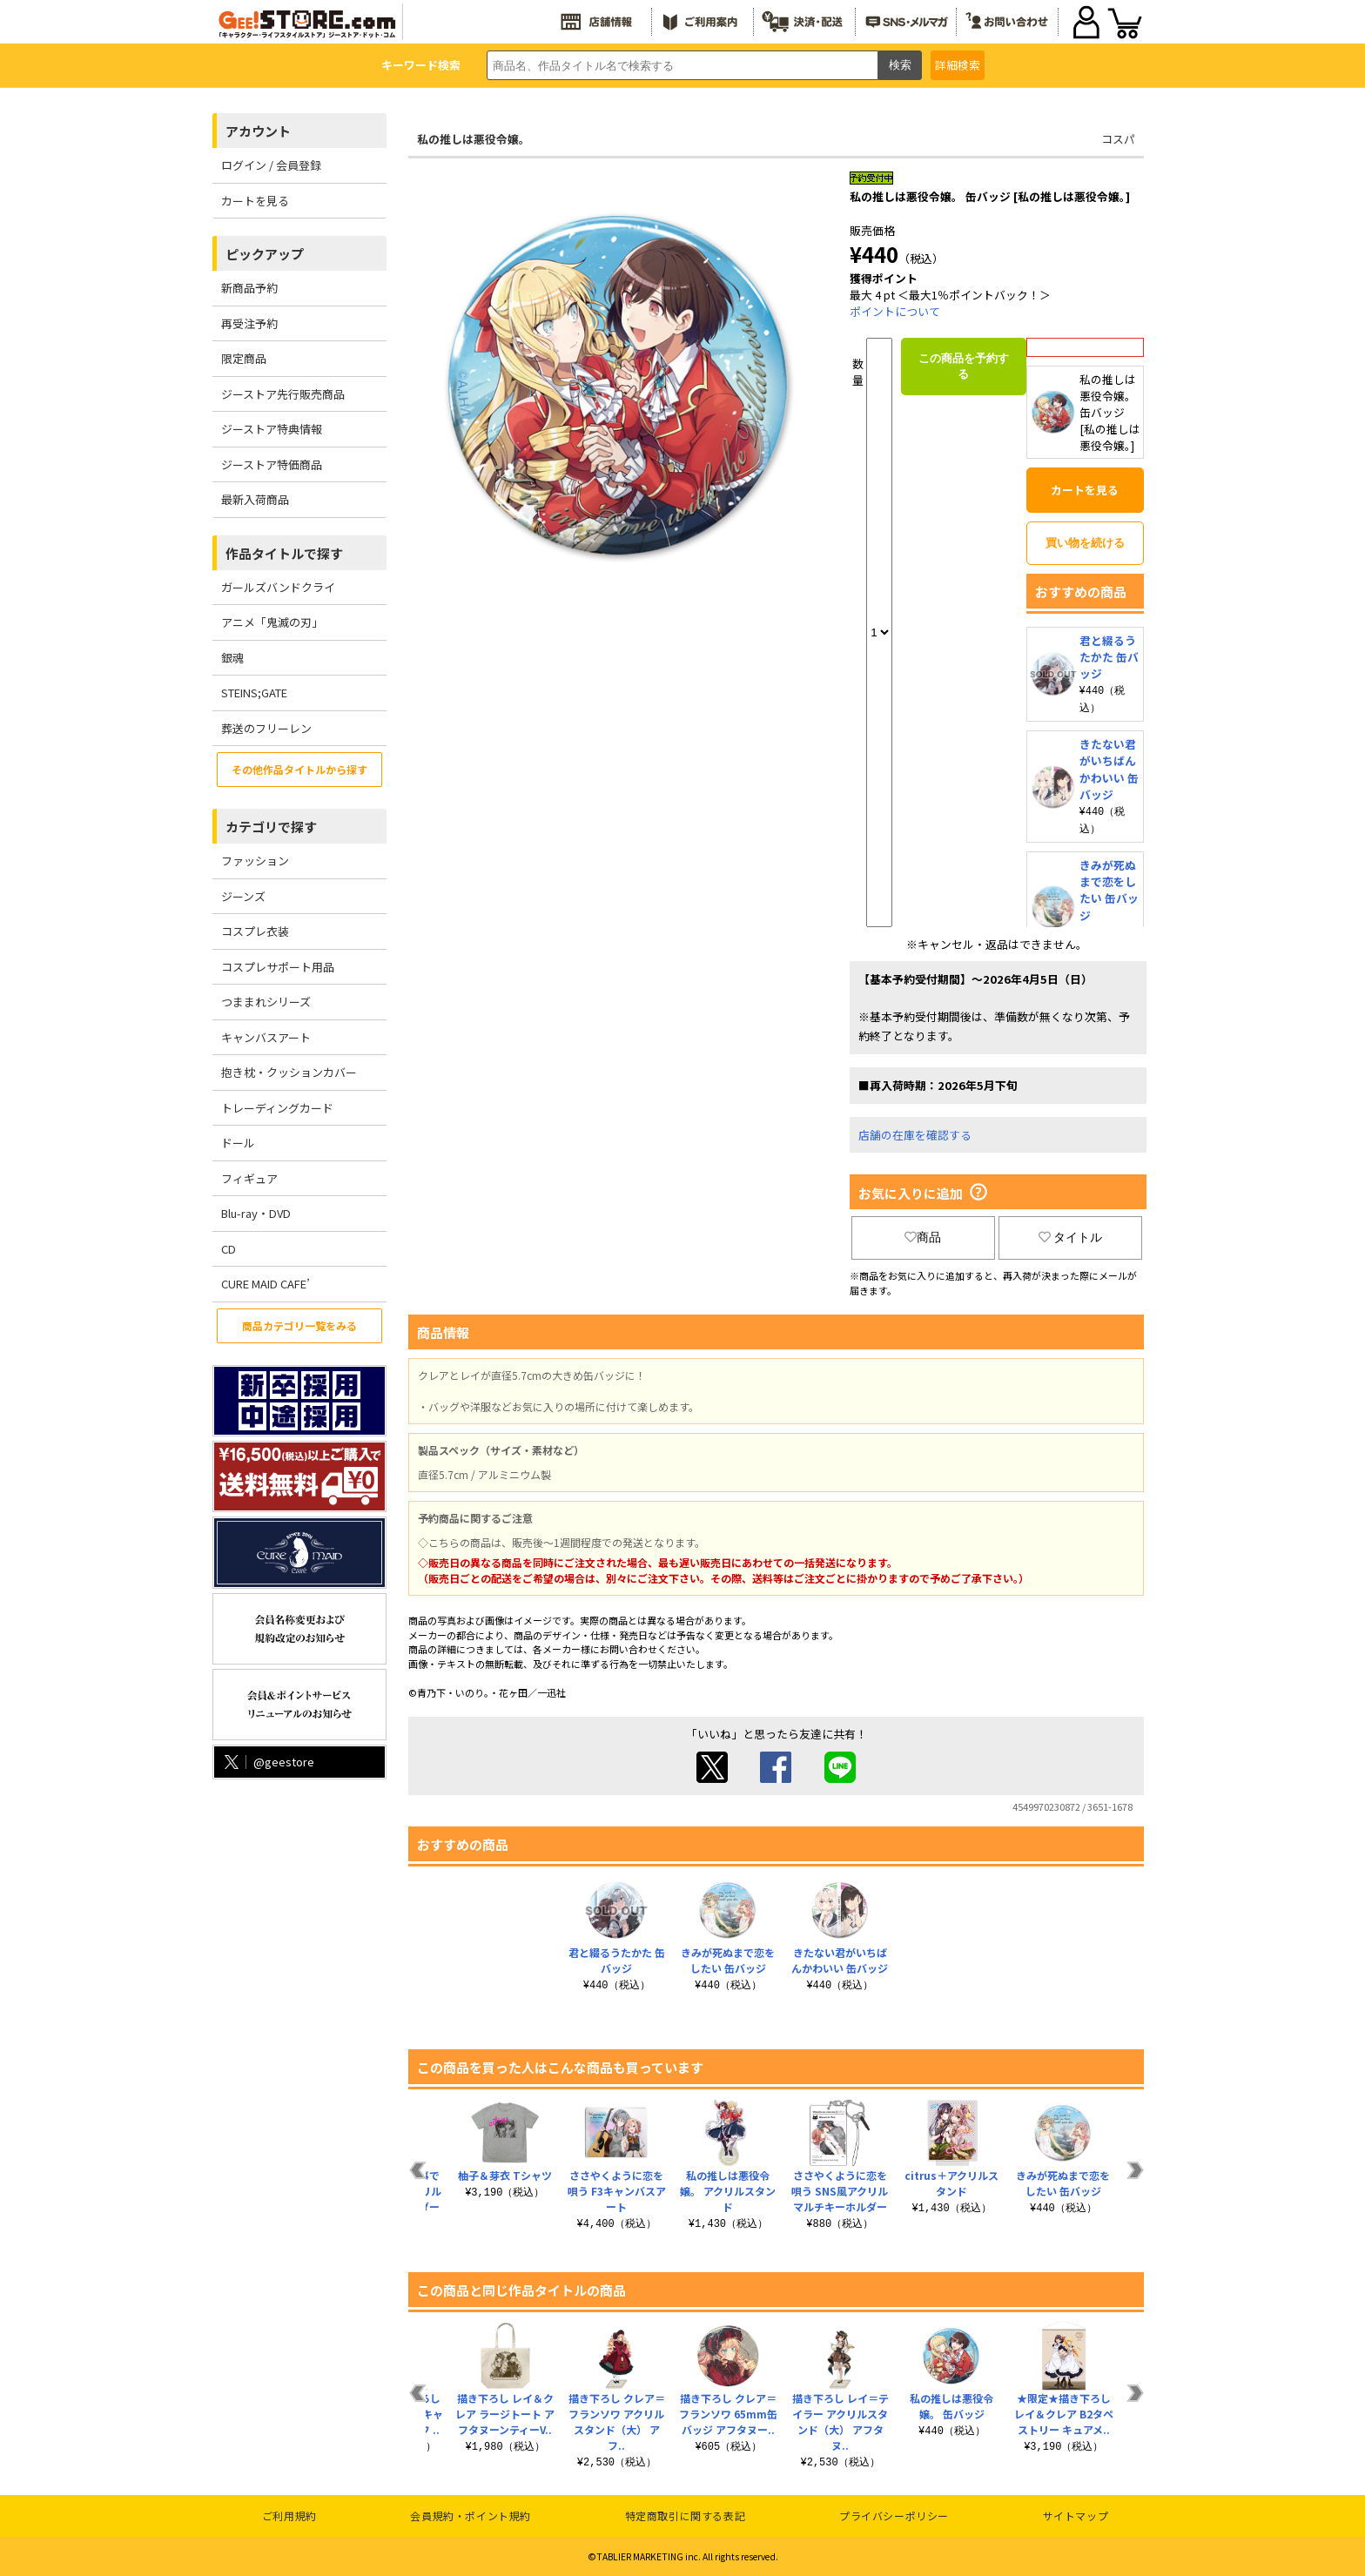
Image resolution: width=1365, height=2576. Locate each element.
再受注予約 (249, 323)
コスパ (1118, 139)
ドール (238, 1142)
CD (228, 1249)
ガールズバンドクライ (278, 587)
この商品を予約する (963, 366)
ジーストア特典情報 (271, 428)
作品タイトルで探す (284, 553)
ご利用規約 (289, 2515)
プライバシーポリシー (894, 2515)
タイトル (1071, 1237)
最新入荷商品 (255, 499)
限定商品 (243, 358)
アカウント (258, 131)
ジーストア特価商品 (271, 464)
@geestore (267, 1761)
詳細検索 (957, 65)
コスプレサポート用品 (277, 966)
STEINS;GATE (254, 692)
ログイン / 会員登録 (271, 165)
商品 (922, 1237)
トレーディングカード (277, 1108)
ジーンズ (243, 896)
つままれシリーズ (266, 1001)
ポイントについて (895, 311)
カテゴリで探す (271, 826)
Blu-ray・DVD (256, 1213)
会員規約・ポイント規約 (470, 2515)
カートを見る (255, 200)
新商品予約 (249, 287)
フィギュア (249, 1178)
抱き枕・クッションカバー (289, 1072)
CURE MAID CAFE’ (265, 1283)
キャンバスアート (266, 1037)
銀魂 (232, 657)
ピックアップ (264, 254)
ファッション (255, 860)
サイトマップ (1076, 2515)
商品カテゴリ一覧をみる (299, 1325)
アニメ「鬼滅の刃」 (272, 622)
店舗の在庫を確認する (915, 1135)
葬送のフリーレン (266, 728)
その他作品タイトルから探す (299, 769)
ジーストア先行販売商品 (283, 394)
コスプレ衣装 (255, 931)
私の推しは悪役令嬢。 (473, 139)
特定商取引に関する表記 (685, 2515)
